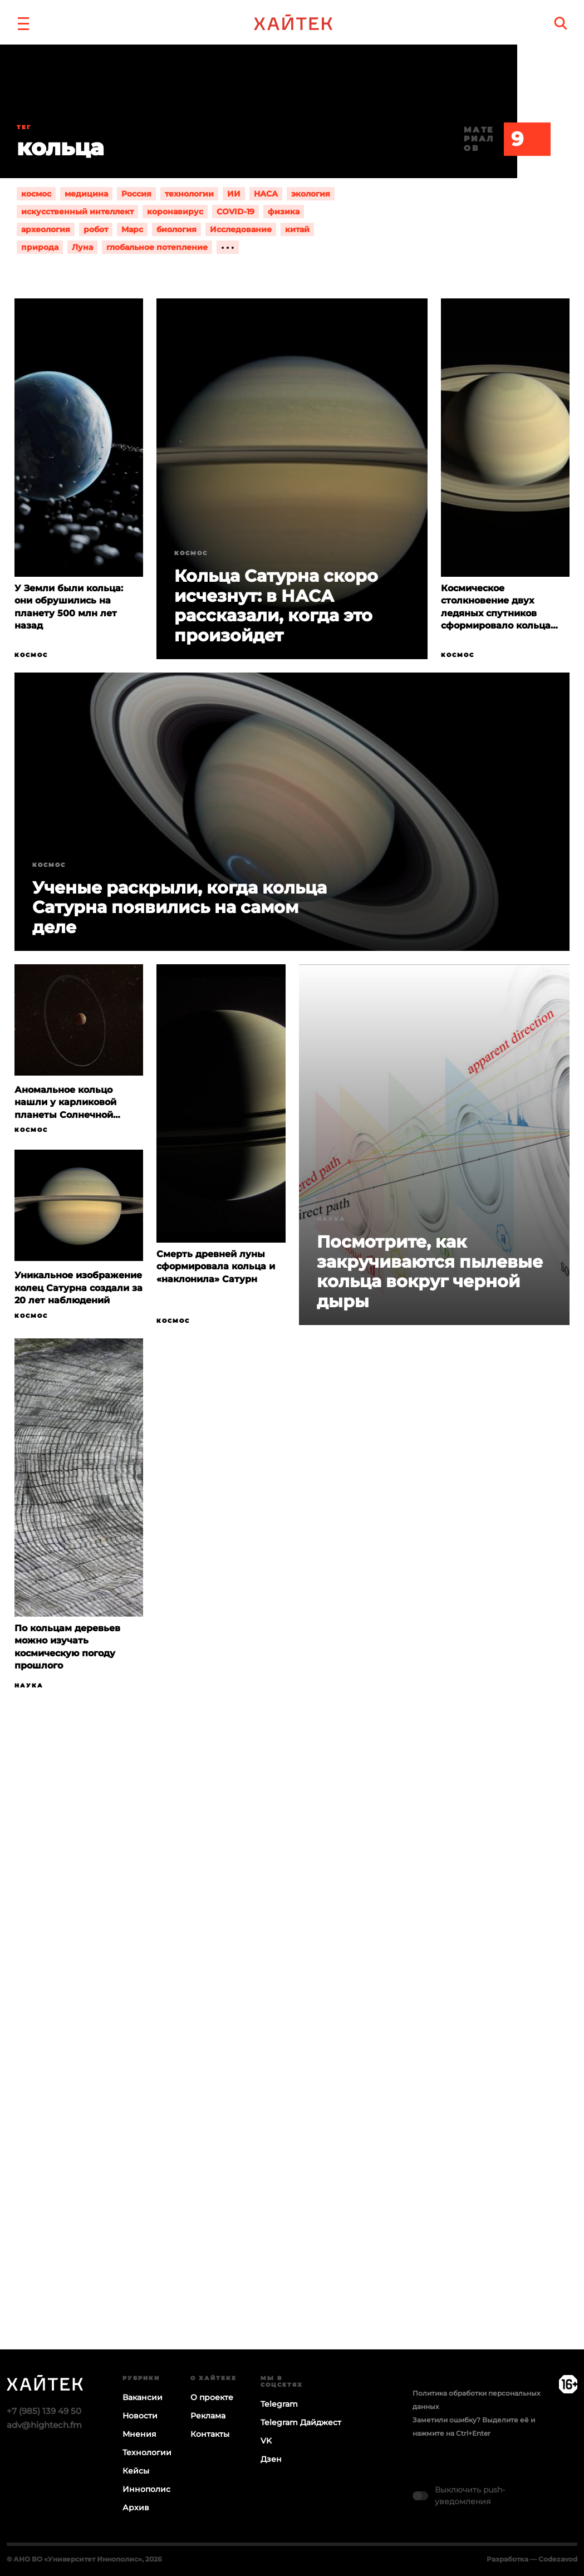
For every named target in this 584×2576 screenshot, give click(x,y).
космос (36, 194)
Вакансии (142, 2397)
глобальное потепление (157, 247)
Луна (82, 247)
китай (297, 229)
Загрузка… (292, 2062)
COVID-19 (235, 212)
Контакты (209, 2434)
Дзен (271, 2459)
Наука (331, 1219)
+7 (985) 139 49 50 (44, 2411)
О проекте (211, 2397)
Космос (31, 655)
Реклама (207, 2416)
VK (266, 2441)
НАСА (266, 194)
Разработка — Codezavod (532, 2559)
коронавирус (175, 212)
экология (310, 194)
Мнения (139, 2434)
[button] (23, 22)
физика (284, 212)
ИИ (234, 194)
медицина (86, 194)
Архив (135, 2508)
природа (39, 247)
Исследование (241, 229)
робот (96, 229)
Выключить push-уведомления (470, 2495)
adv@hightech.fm (44, 2425)
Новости (140, 2416)
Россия (136, 194)
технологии (189, 194)
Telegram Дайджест (301, 2422)
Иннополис (146, 2489)
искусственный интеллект (77, 212)
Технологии (146, 2452)
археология (45, 229)
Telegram (279, 2404)
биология (176, 229)
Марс (132, 229)
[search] (560, 23)
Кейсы (135, 2471)
